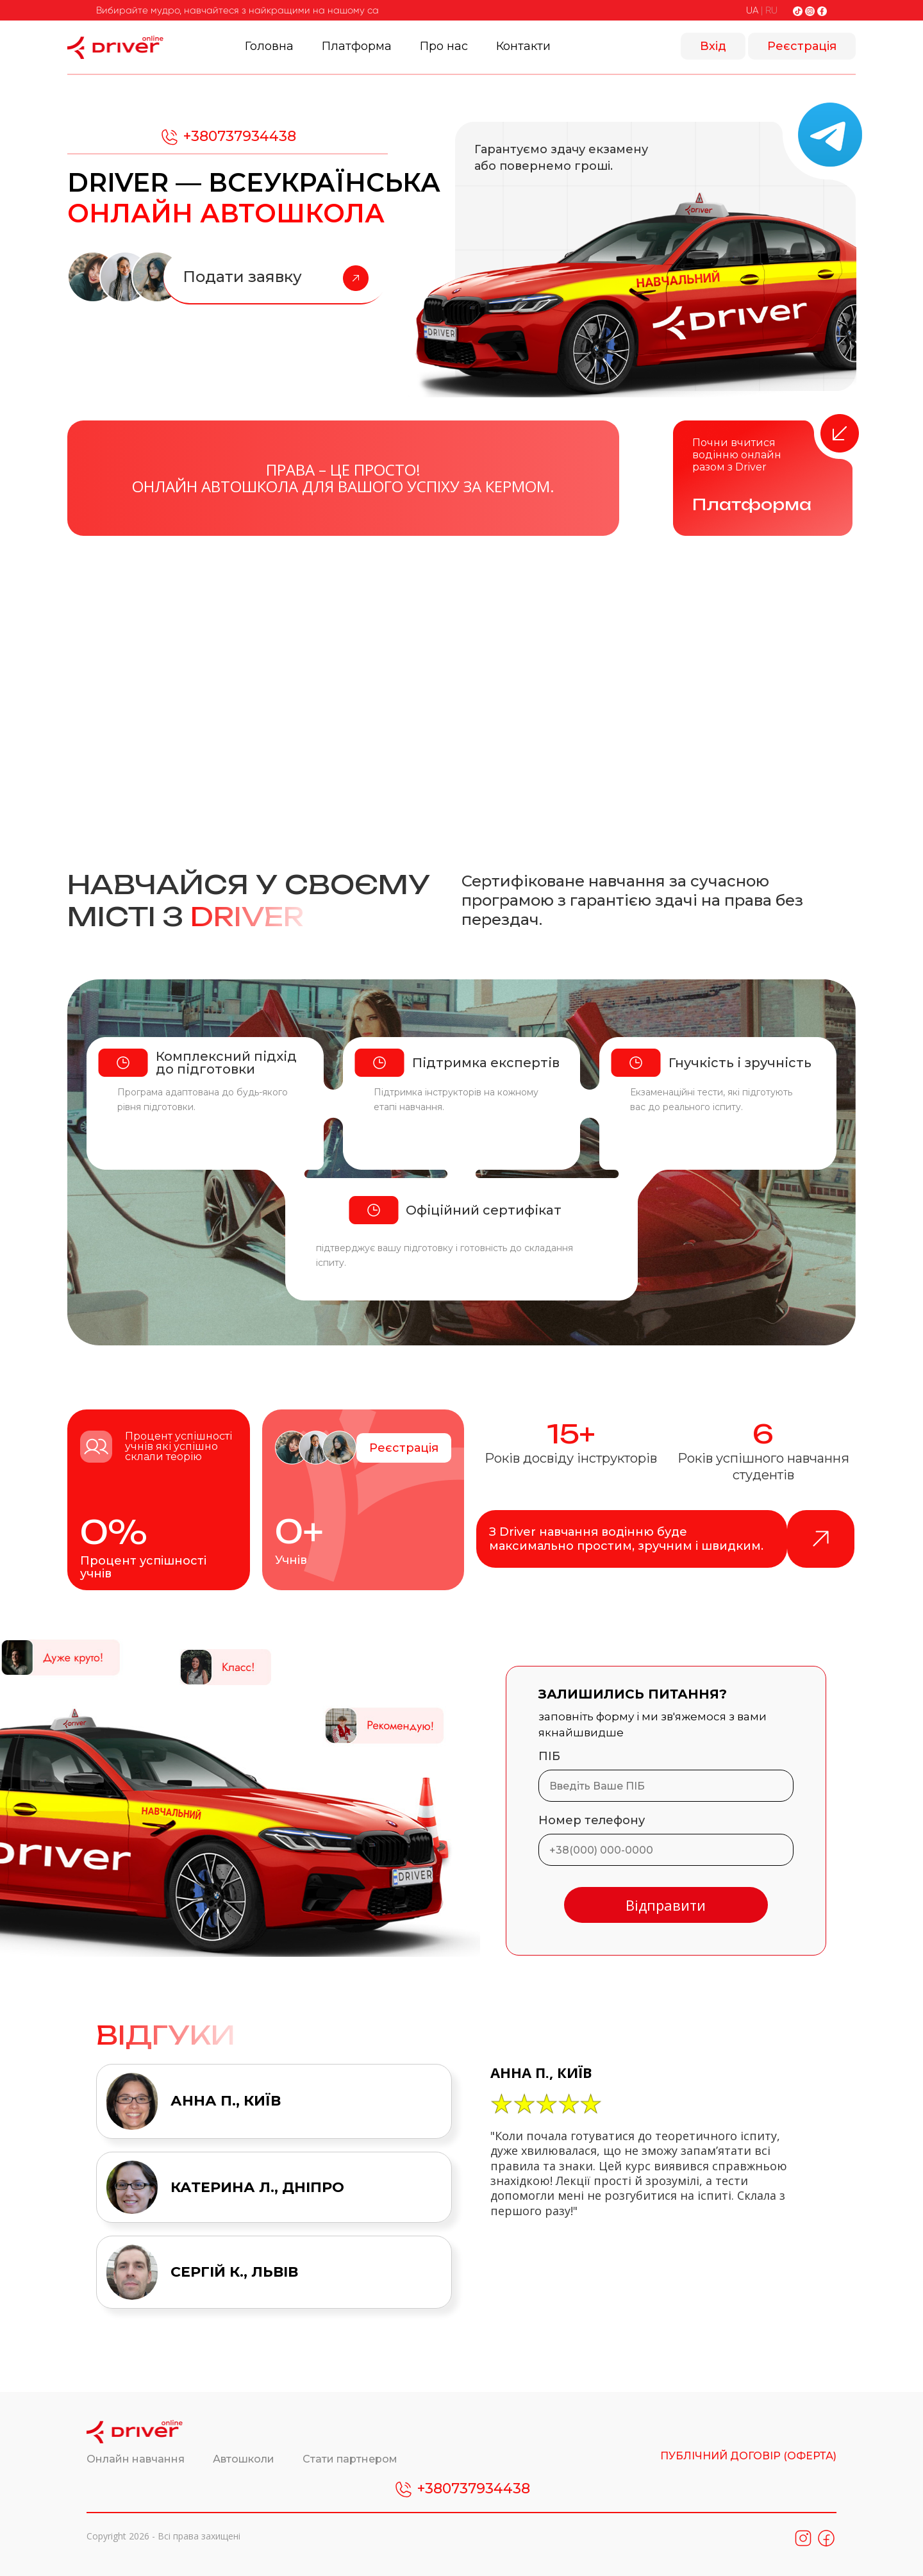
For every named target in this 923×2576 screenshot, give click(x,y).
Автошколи (245, 2459)
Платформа (357, 46)
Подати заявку (276, 278)
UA (752, 10)
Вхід (713, 46)
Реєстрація (801, 46)
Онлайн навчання (137, 2459)
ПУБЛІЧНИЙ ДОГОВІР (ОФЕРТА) (748, 2456)
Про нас (444, 46)
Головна (269, 46)
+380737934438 (227, 137)
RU (771, 10)
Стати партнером (350, 2459)
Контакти (523, 46)
